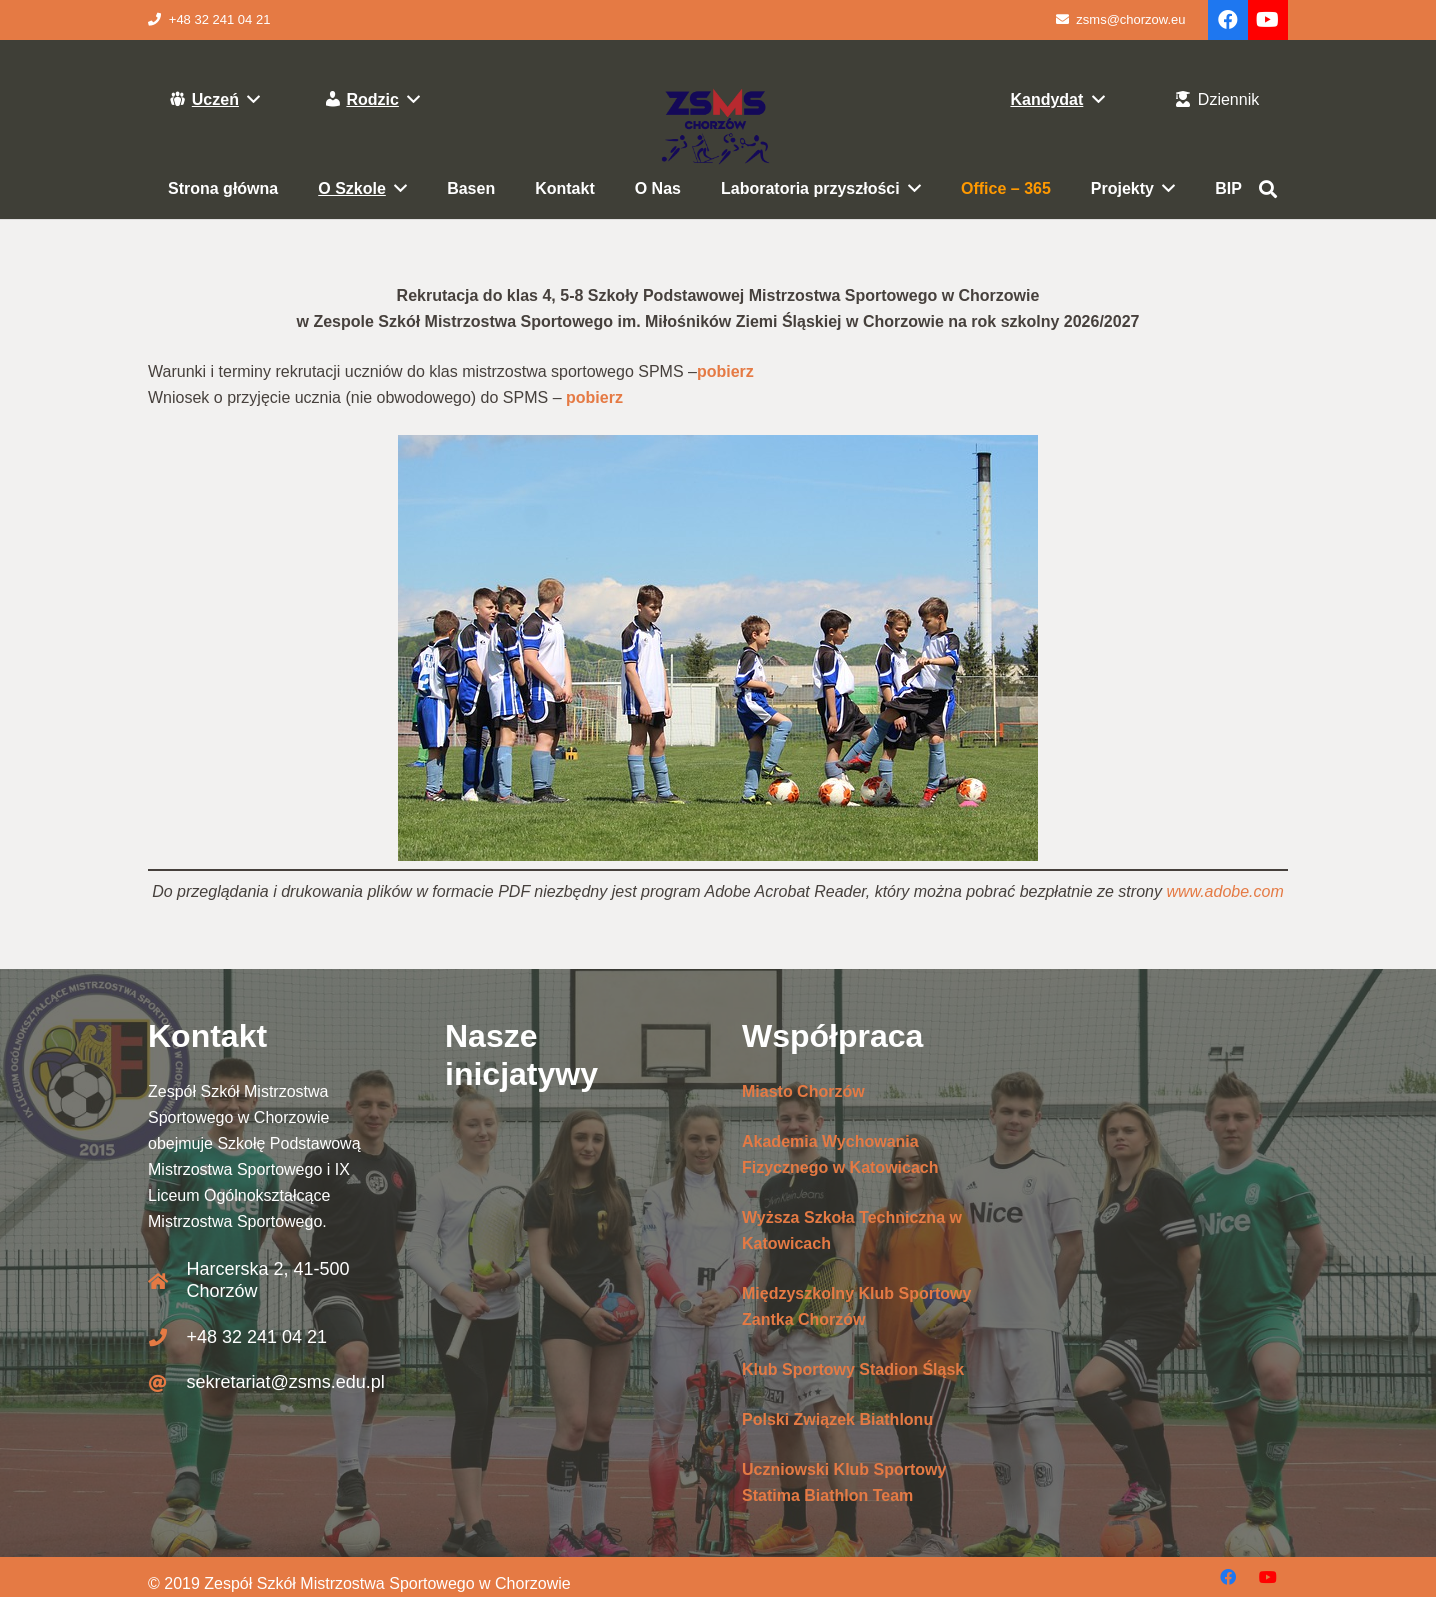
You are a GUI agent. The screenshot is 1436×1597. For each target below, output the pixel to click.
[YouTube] (1268, 20)
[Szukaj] (1268, 189)
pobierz (725, 371)
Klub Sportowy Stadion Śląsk (853, 1369)
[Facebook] (1228, 20)
